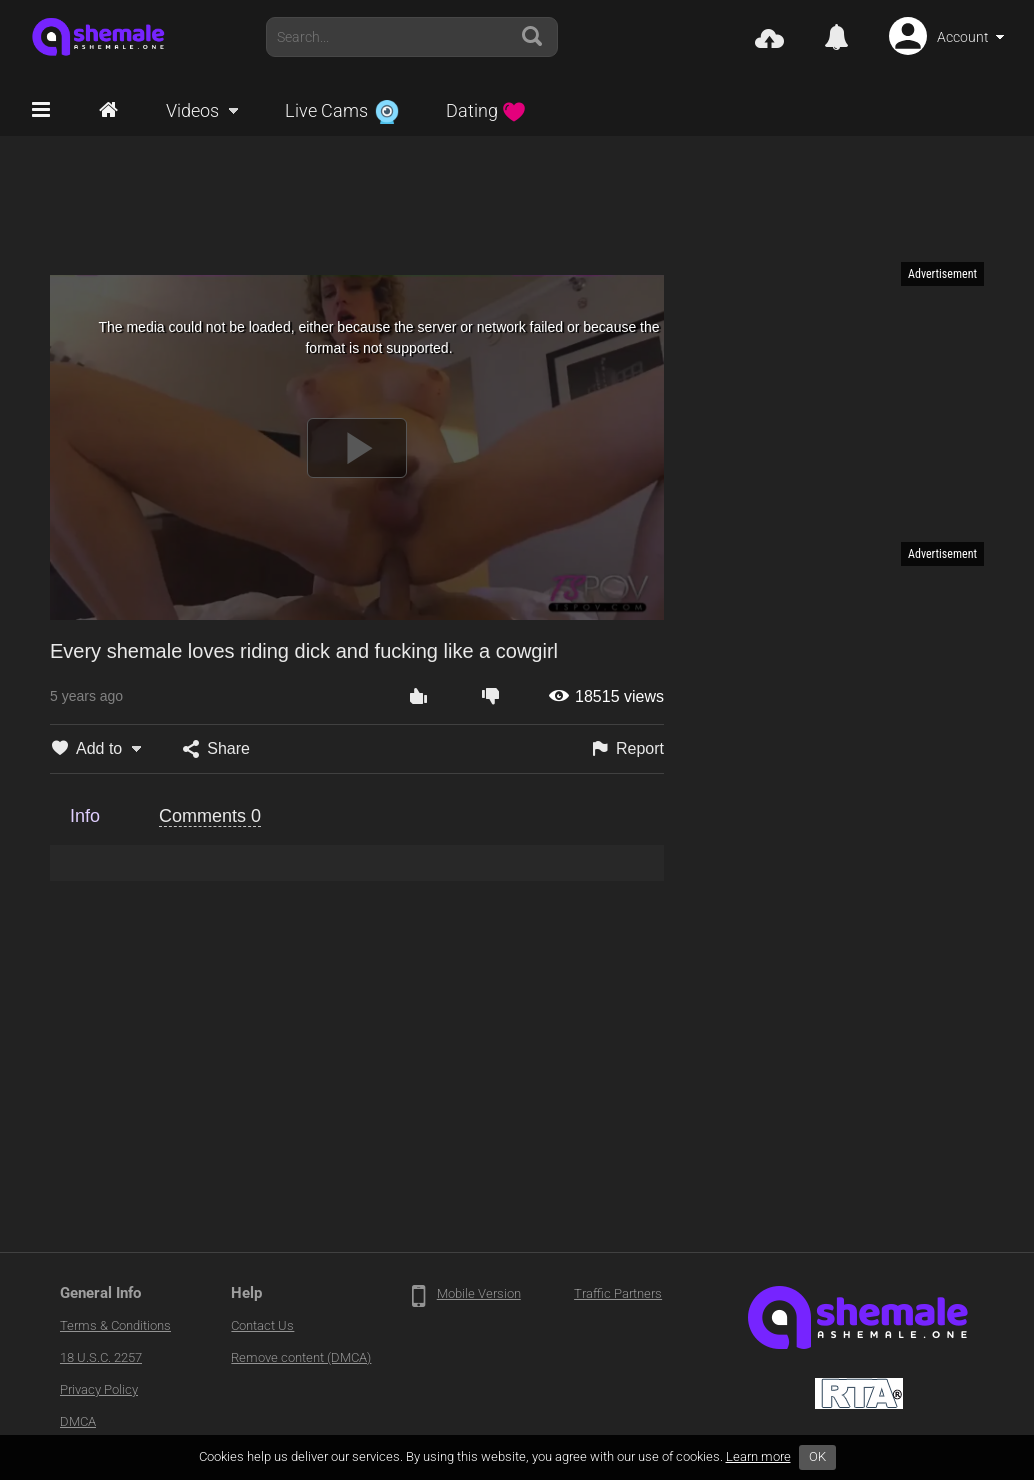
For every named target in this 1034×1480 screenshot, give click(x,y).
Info (85, 816)
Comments (210, 816)
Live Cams (342, 110)
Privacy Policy (99, 1389)
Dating (486, 110)
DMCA (78, 1421)
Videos (192, 110)
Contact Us (262, 1325)
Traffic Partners (618, 1293)
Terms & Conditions (115, 1325)
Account (963, 37)
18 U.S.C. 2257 (101, 1357)
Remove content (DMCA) (301, 1357)
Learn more (758, 1456)
